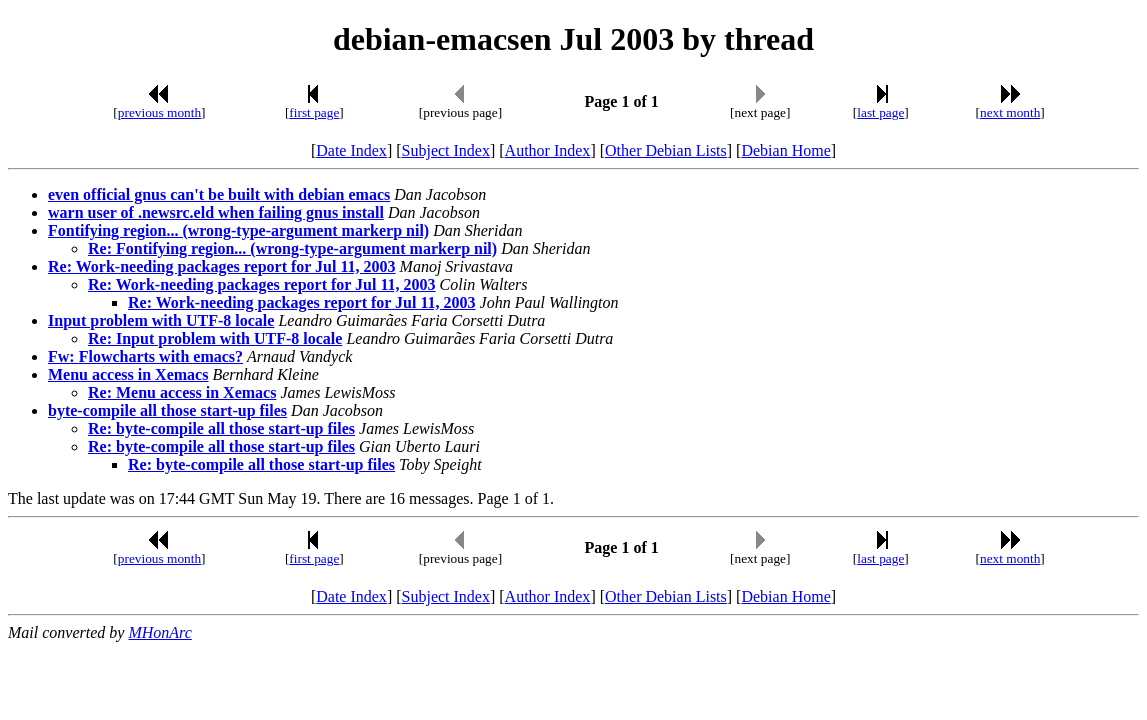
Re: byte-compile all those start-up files (221, 428)
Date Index (351, 150)
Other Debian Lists (666, 150)
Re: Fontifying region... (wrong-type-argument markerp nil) (292, 248)
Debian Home (785, 150)
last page (880, 112)
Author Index (548, 150)
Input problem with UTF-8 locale (161, 320)
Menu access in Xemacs (128, 374)
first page (314, 112)
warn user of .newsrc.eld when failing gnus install (216, 212)
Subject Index (446, 150)
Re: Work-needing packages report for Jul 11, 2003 (222, 266)
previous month (159, 112)
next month (1010, 112)
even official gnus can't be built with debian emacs (219, 194)
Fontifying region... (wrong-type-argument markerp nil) (238, 230)
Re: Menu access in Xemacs (182, 392)
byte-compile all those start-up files (167, 410)
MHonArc (159, 632)
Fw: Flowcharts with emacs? (145, 356)
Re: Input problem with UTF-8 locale (215, 338)
